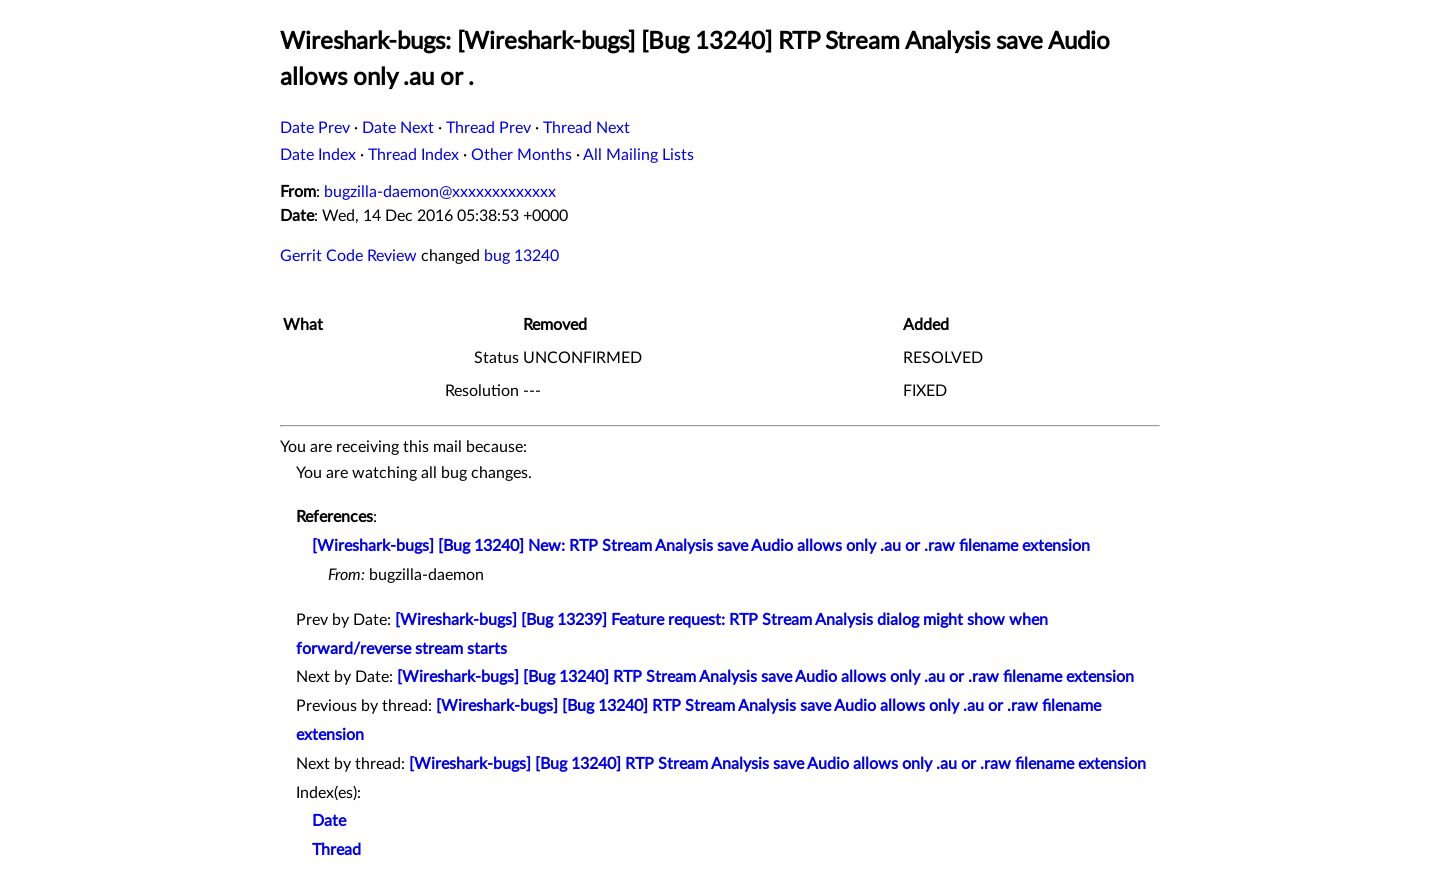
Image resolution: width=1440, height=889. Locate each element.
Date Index (318, 155)
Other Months (521, 155)
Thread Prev (488, 128)
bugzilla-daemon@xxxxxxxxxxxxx (440, 192)
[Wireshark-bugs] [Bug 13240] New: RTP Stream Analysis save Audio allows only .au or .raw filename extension (701, 546)
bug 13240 (521, 256)
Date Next (398, 128)
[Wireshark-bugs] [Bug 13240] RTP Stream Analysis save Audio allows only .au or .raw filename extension (765, 677)
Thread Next (586, 128)
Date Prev (315, 128)
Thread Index (413, 155)
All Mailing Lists (638, 155)
